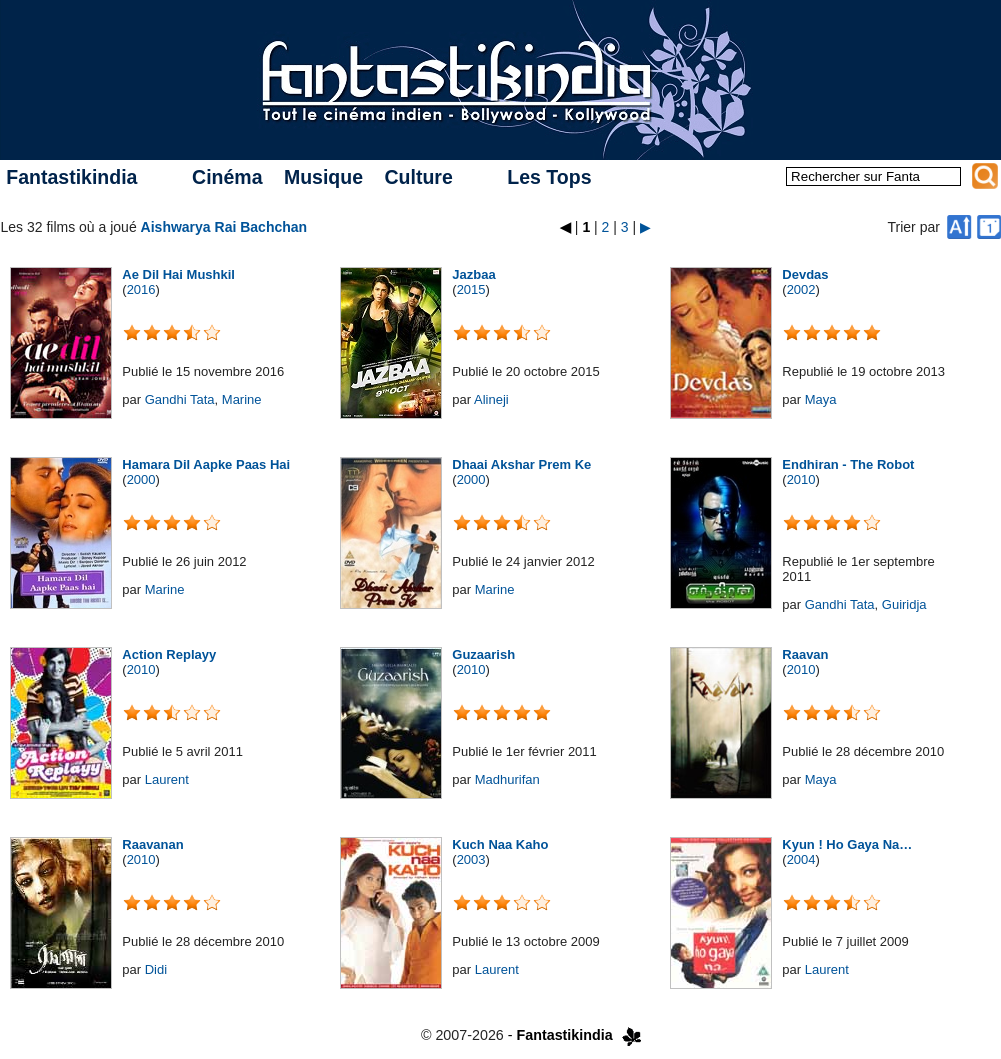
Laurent (167, 779)
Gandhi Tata (180, 399)
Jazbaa (473, 274)
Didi (156, 969)
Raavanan (152, 844)
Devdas (805, 274)
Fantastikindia (71, 177)
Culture (418, 177)
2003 (471, 859)
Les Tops (549, 177)
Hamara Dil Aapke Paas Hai (206, 464)
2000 (141, 479)
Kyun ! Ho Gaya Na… (847, 844)
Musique (323, 177)
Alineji (491, 399)
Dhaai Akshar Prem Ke (521, 464)
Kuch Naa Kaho (500, 844)
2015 (471, 289)
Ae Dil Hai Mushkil (178, 274)
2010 (801, 479)
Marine (242, 399)
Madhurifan (507, 779)
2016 (141, 289)
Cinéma (227, 177)
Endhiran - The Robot (848, 464)
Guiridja (904, 604)
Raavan (805, 654)
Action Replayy (169, 654)
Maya (821, 399)
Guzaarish (483, 654)
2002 (801, 289)
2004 (801, 859)
